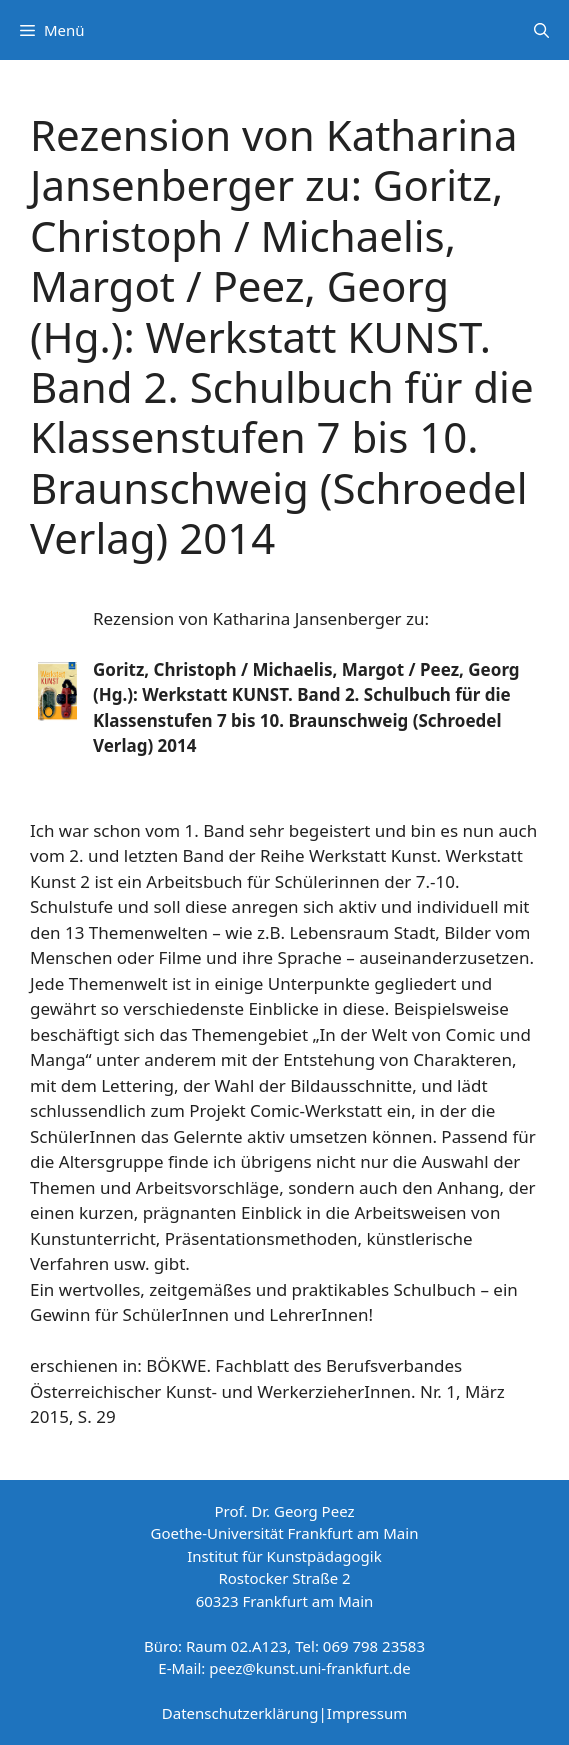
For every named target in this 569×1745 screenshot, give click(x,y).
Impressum (367, 1713)
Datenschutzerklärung (240, 1713)
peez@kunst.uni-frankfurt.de (309, 1668)
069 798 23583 (374, 1646)
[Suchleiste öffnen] (541, 30)
